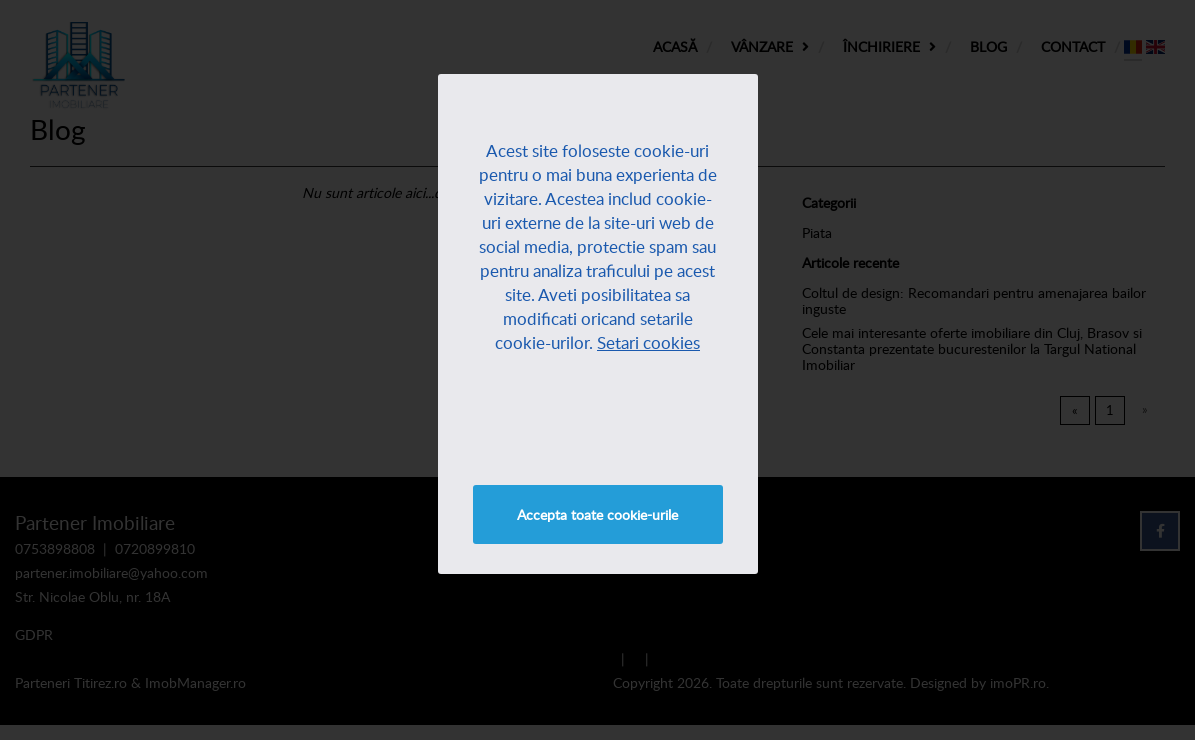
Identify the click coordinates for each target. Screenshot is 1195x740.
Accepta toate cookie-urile (597, 514)
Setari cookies (648, 342)
